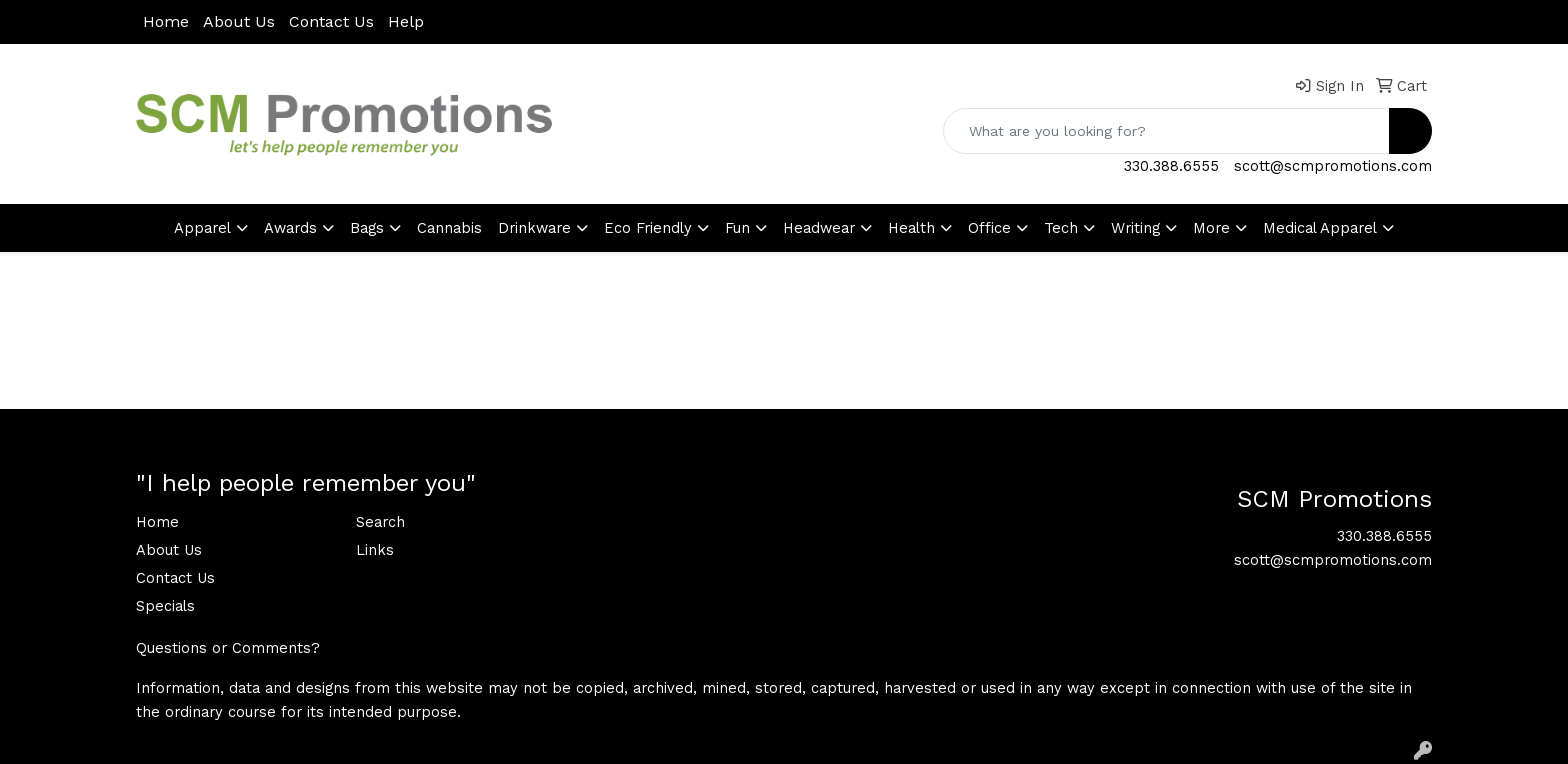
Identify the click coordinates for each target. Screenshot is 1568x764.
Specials (165, 606)
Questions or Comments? (228, 648)
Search (380, 522)
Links (375, 550)
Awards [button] (290, 228)
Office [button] (989, 228)
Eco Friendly (648, 228)
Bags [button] (367, 228)
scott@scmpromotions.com (1333, 166)
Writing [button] (1135, 228)
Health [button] (911, 228)
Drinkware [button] (534, 228)
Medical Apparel (1320, 228)
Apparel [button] (202, 228)
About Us (239, 21)
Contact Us (331, 21)
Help (406, 21)
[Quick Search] (1166, 131)
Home (166, 21)
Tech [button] (1061, 228)
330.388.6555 (1171, 166)
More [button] (1211, 228)
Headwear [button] (819, 228)
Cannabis (449, 228)
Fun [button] (737, 228)
